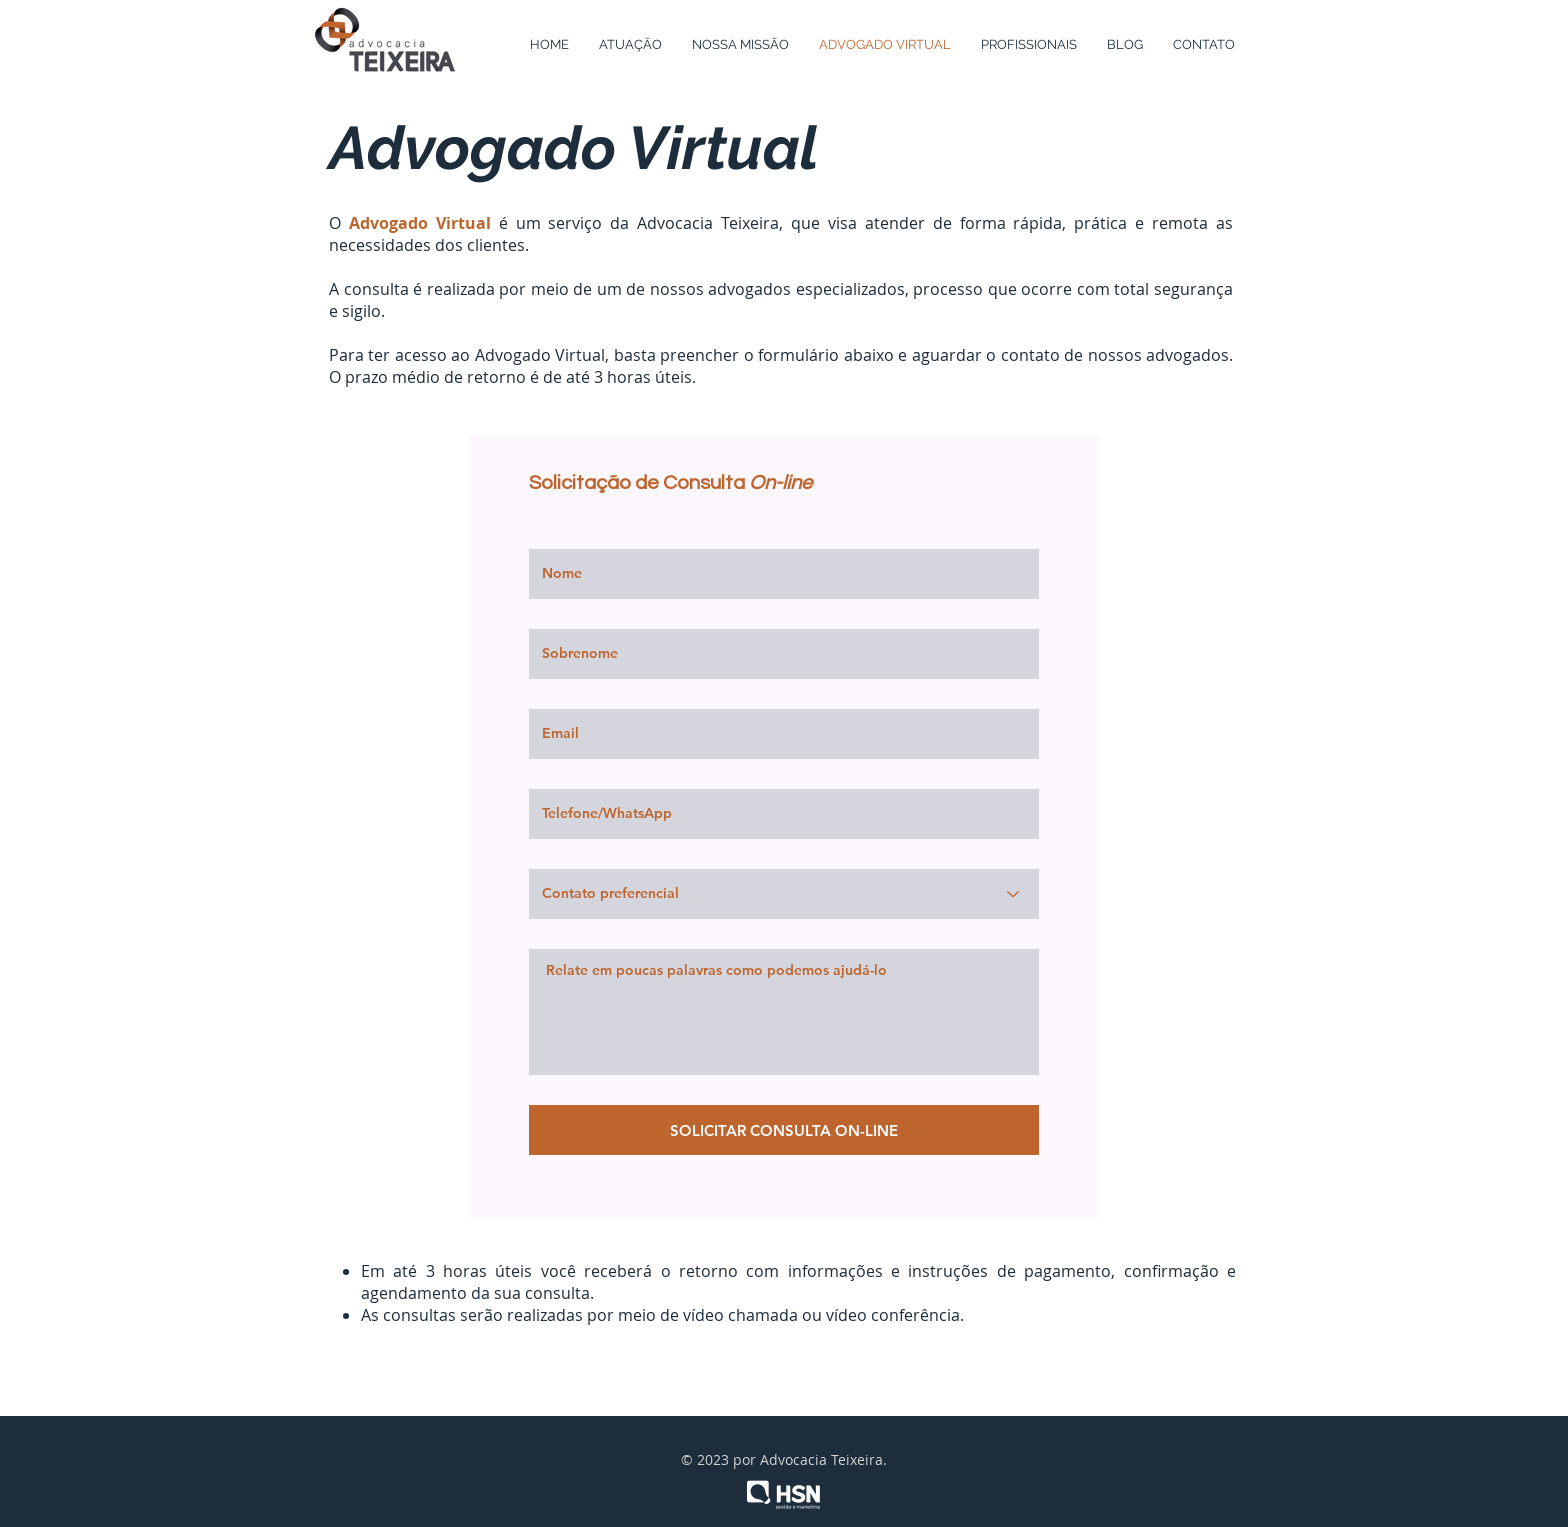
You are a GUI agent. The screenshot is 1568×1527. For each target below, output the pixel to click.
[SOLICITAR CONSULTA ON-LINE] (784, 1130)
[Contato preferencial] (784, 894)
